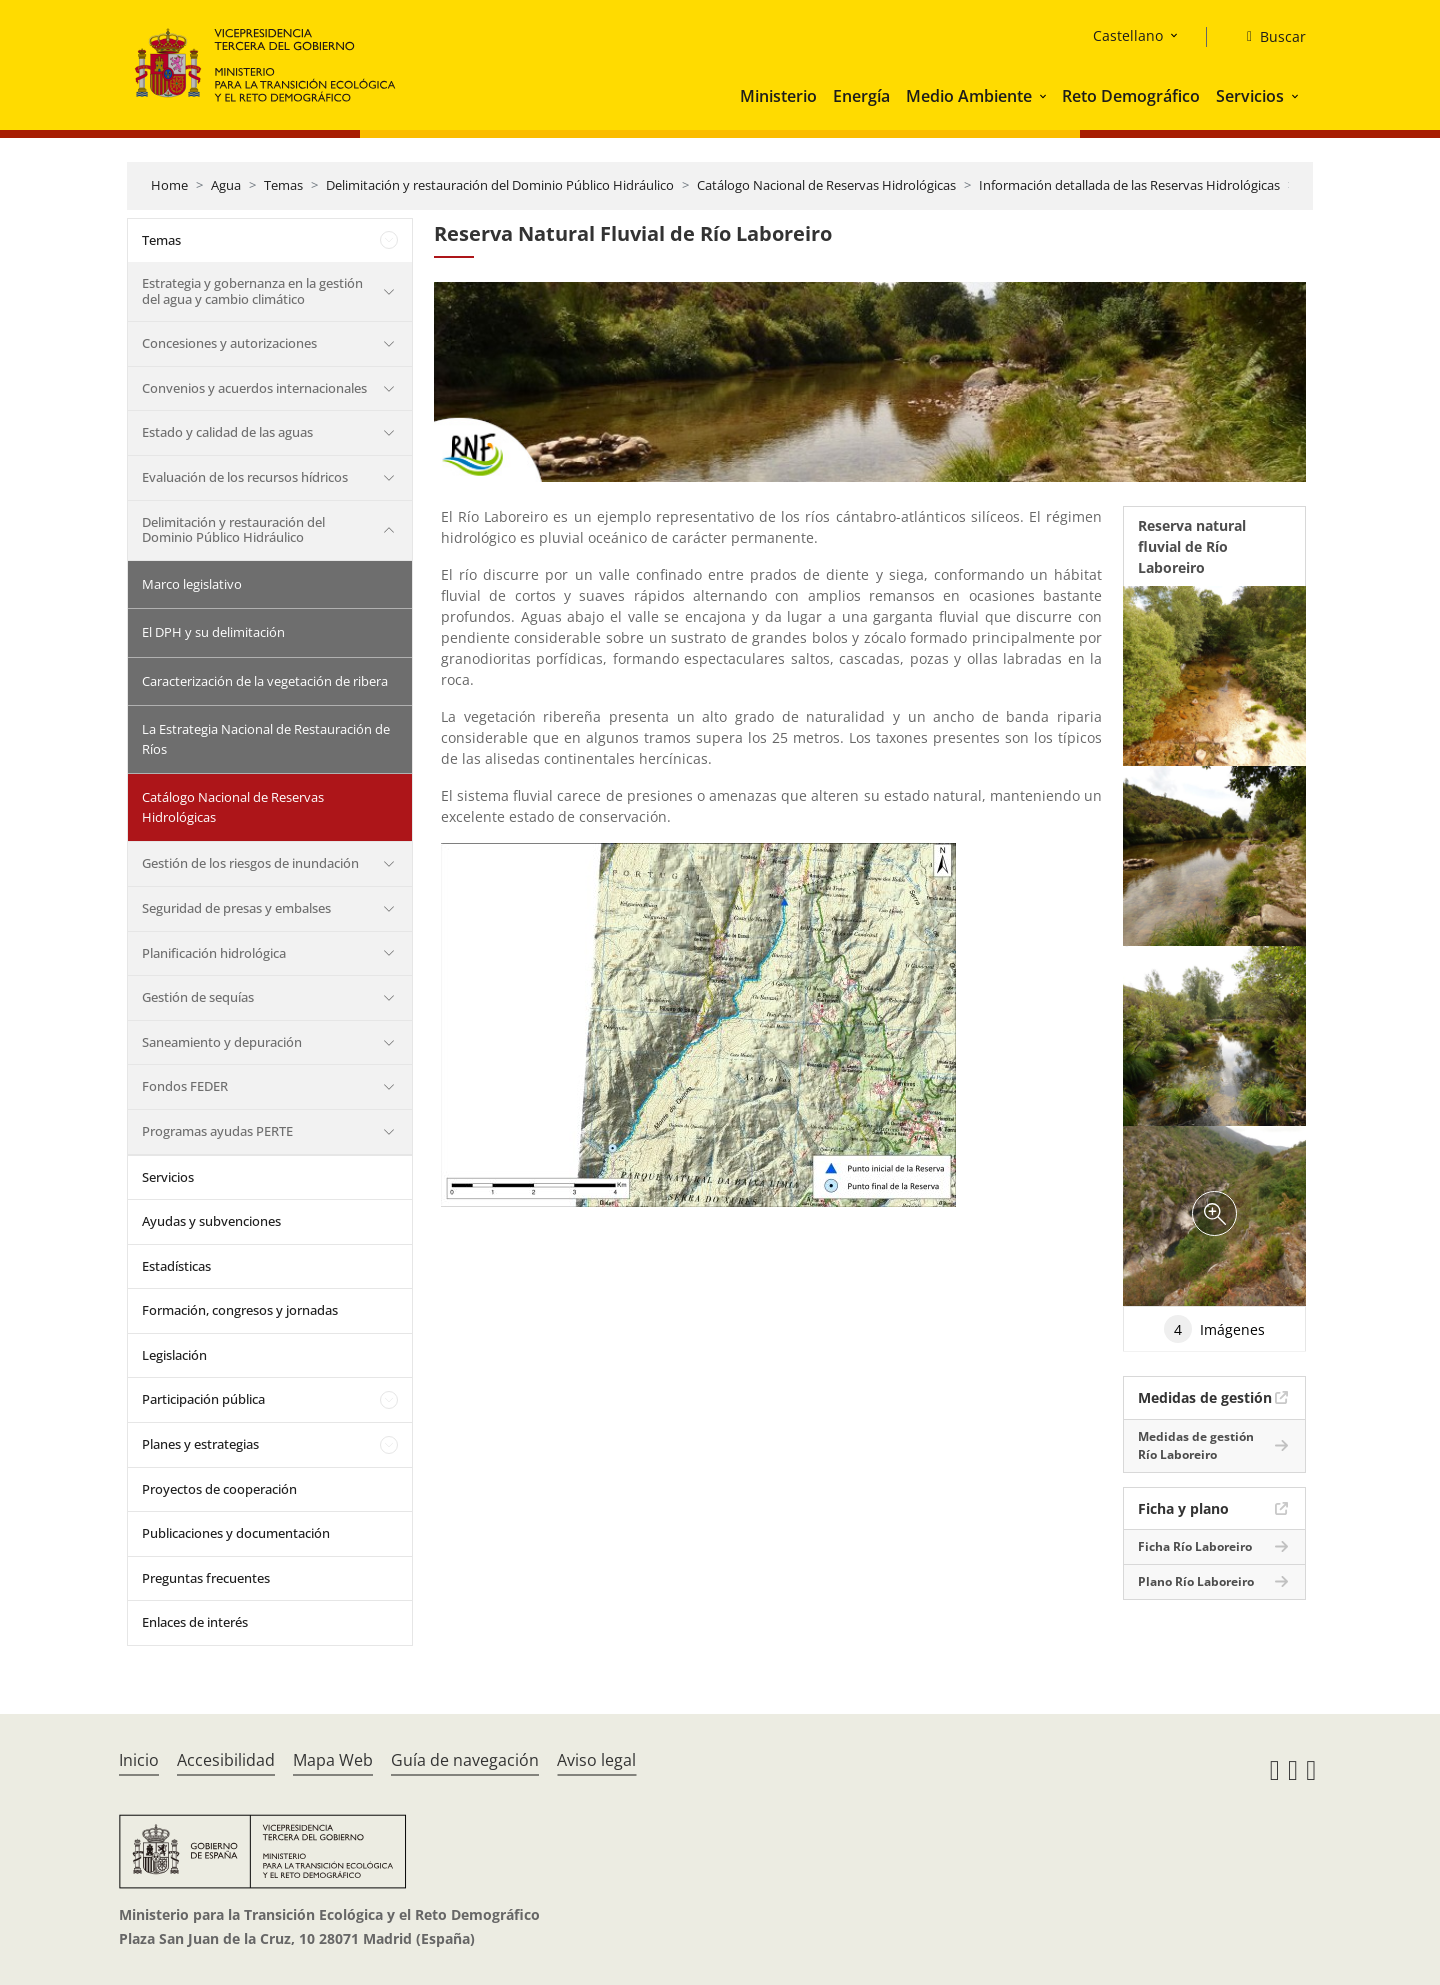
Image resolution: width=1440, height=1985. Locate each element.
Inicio (139, 1760)
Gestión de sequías (198, 997)
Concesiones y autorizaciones (229, 343)
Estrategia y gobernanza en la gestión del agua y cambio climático (252, 291)
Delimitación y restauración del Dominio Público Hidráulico (500, 185)
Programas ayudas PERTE (217, 1131)
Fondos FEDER (185, 1086)
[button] (1045, 96)
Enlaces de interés (195, 1622)
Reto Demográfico (1131, 96)
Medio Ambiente (969, 96)
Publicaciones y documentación (236, 1533)
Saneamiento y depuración (222, 1042)
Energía (861, 96)
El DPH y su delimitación (213, 632)
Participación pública (203, 1399)
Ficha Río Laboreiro (1195, 1546)
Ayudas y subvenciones (211, 1221)
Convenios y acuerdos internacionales (254, 388)
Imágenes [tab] (1214, 1329)
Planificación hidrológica (214, 953)
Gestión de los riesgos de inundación (250, 863)
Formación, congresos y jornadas (240, 1310)
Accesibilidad (226, 1760)
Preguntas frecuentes (206, 1578)
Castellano (1128, 35)
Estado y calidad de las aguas (227, 432)
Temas (283, 185)
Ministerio (778, 96)
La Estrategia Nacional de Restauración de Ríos (266, 739)
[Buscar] (1268, 37)
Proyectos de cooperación (219, 1489)
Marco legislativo (192, 584)
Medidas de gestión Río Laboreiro (1196, 1445)
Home (169, 185)
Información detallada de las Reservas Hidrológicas (1129, 185)
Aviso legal (596, 1760)
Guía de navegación (465, 1760)
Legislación (174, 1355)
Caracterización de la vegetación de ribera (265, 681)
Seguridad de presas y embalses (236, 908)
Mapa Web (333, 1760)
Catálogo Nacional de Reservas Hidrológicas (826, 185)
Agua (226, 185)
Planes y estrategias (200, 1444)
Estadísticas (176, 1266)
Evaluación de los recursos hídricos (245, 477)
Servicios (1250, 96)
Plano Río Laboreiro (1196, 1581)
